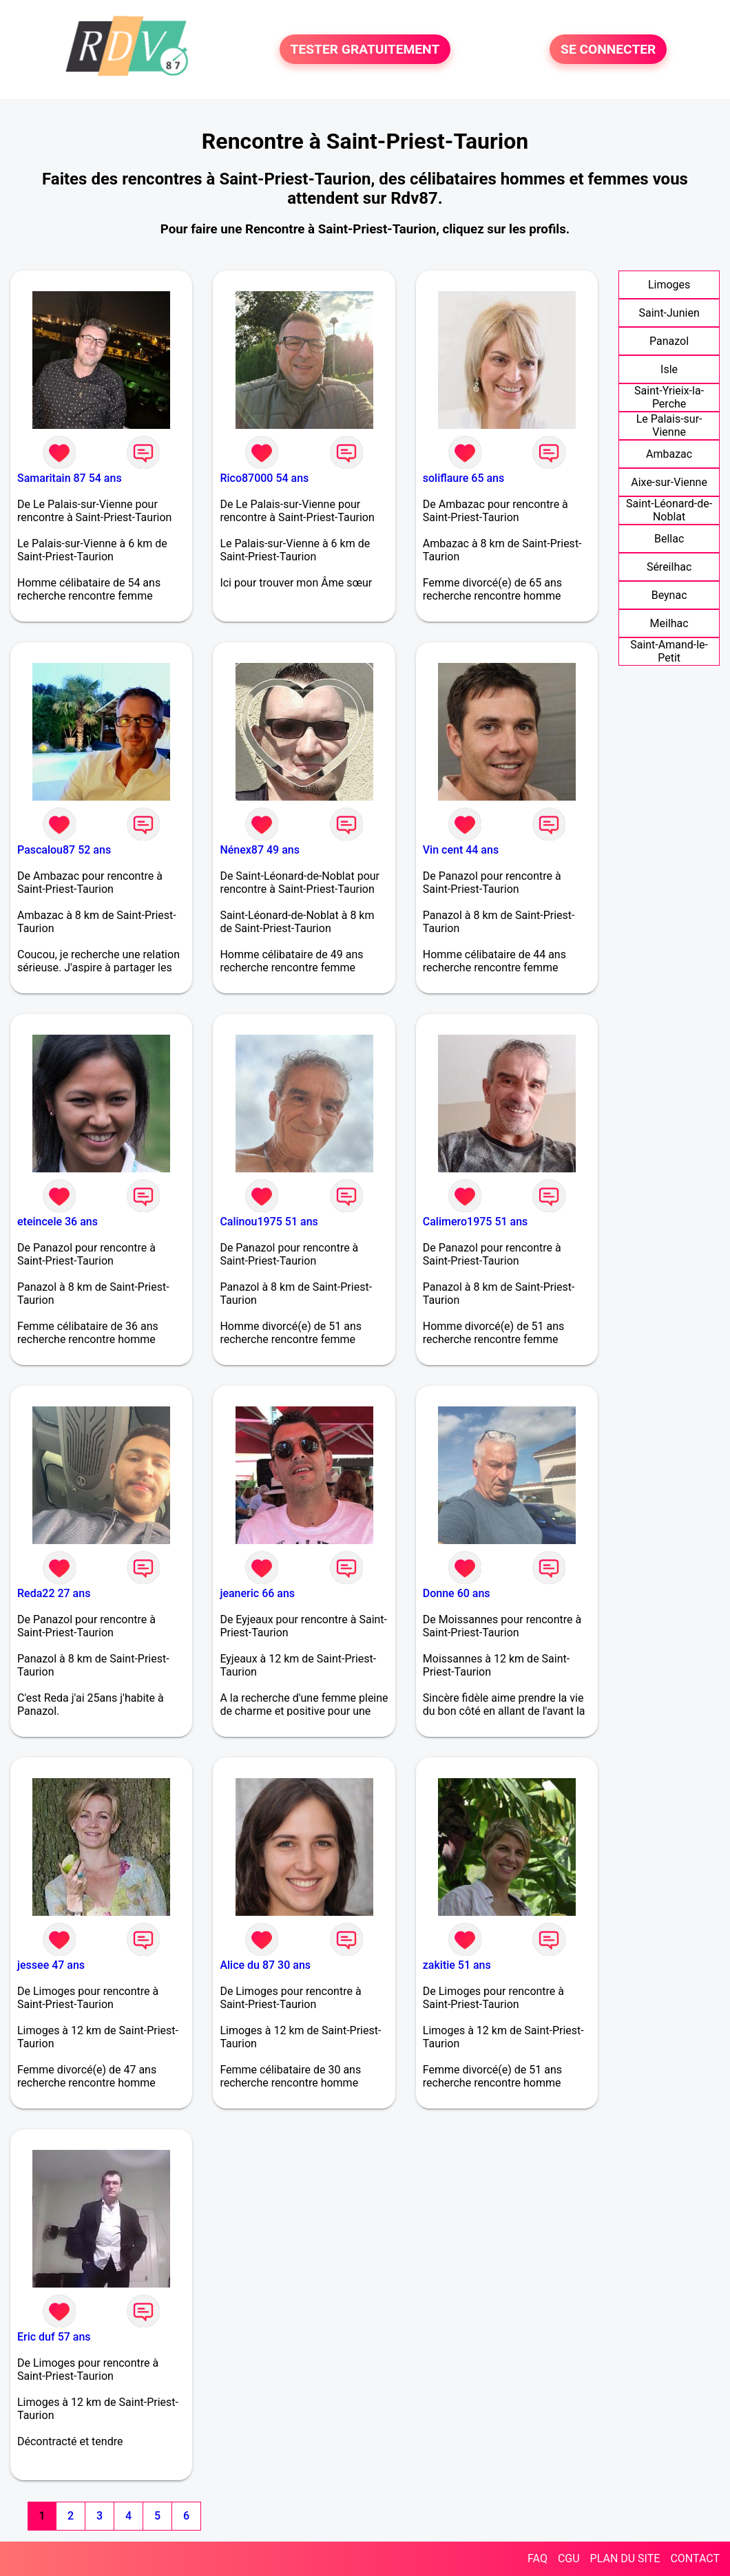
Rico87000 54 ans (264, 478)
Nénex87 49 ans (260, 849)
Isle (669, 369)
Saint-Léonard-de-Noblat (669, 510)
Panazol (669, 341)
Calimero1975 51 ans (475, 1221)
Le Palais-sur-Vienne (669, 425)
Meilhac (669, 623)
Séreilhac (669, 566)
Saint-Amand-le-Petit (669, 651)
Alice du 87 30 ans (265, 1965)
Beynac (669, 595)
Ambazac (669, 454)
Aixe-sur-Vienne (669, 482)
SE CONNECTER (608, 49)
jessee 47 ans (51, 1965)
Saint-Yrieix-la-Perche (669, 397)
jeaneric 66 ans (257, 1593)
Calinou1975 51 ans (268, 1221)
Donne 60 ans (456, 1593)
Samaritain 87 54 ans (69, 478)
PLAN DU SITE (625, 2558)
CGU (569, 2558)
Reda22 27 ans (53, 1593)
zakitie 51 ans (457, 1965)
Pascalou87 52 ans (64, 849)
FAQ (538, 2558)
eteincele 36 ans (57, 1221)
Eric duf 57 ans (54, 2336)
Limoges (669, 284)
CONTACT (695, 2558)
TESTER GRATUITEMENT (365, 49)
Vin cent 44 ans (461, 849)
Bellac (669, 538)
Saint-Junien (668, 312)
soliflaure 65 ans (463, 478)
